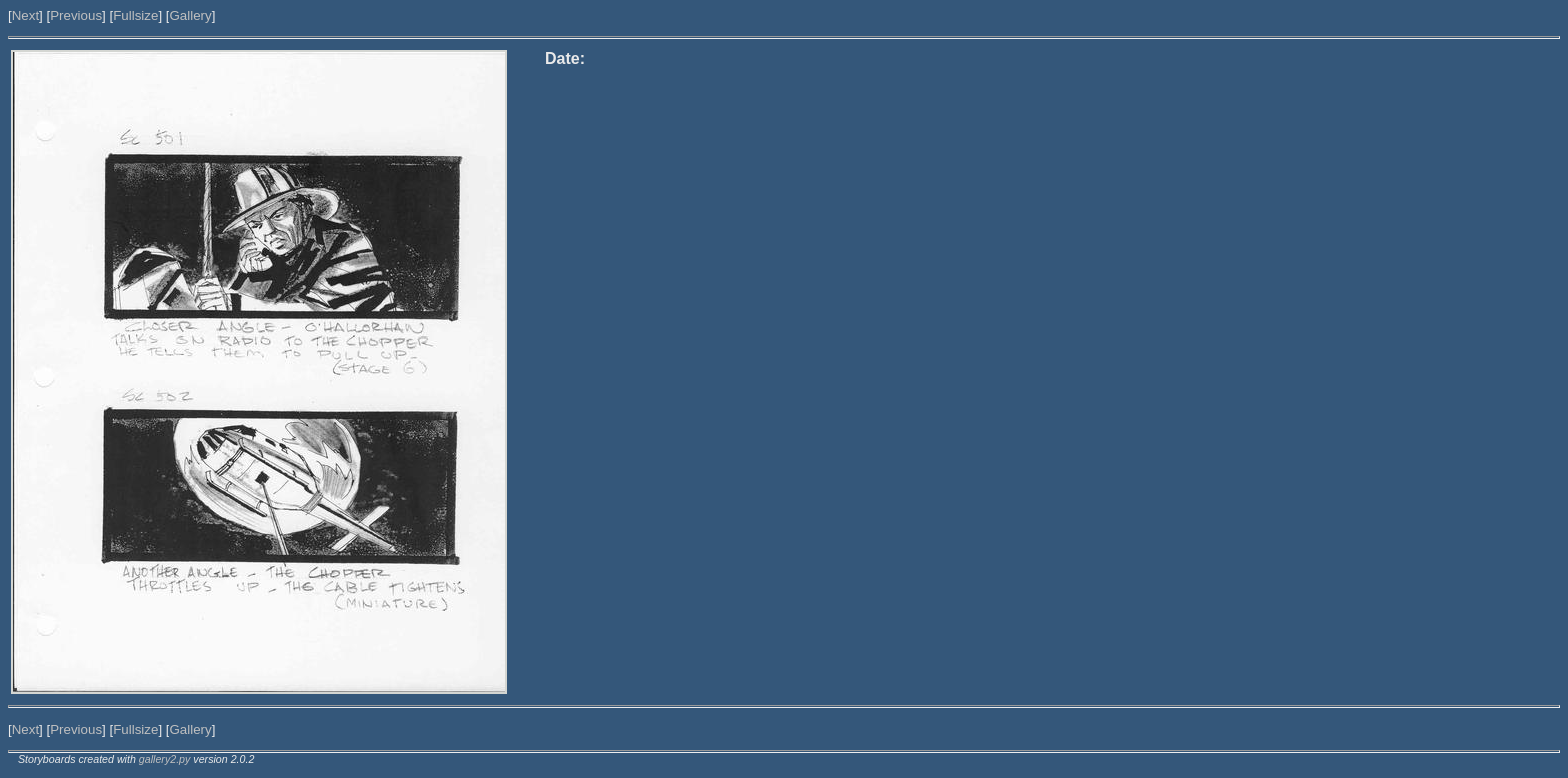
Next (25, 15)
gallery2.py (165, 759)
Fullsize (135, 15)
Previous (76, 15)
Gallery (190, 15)
